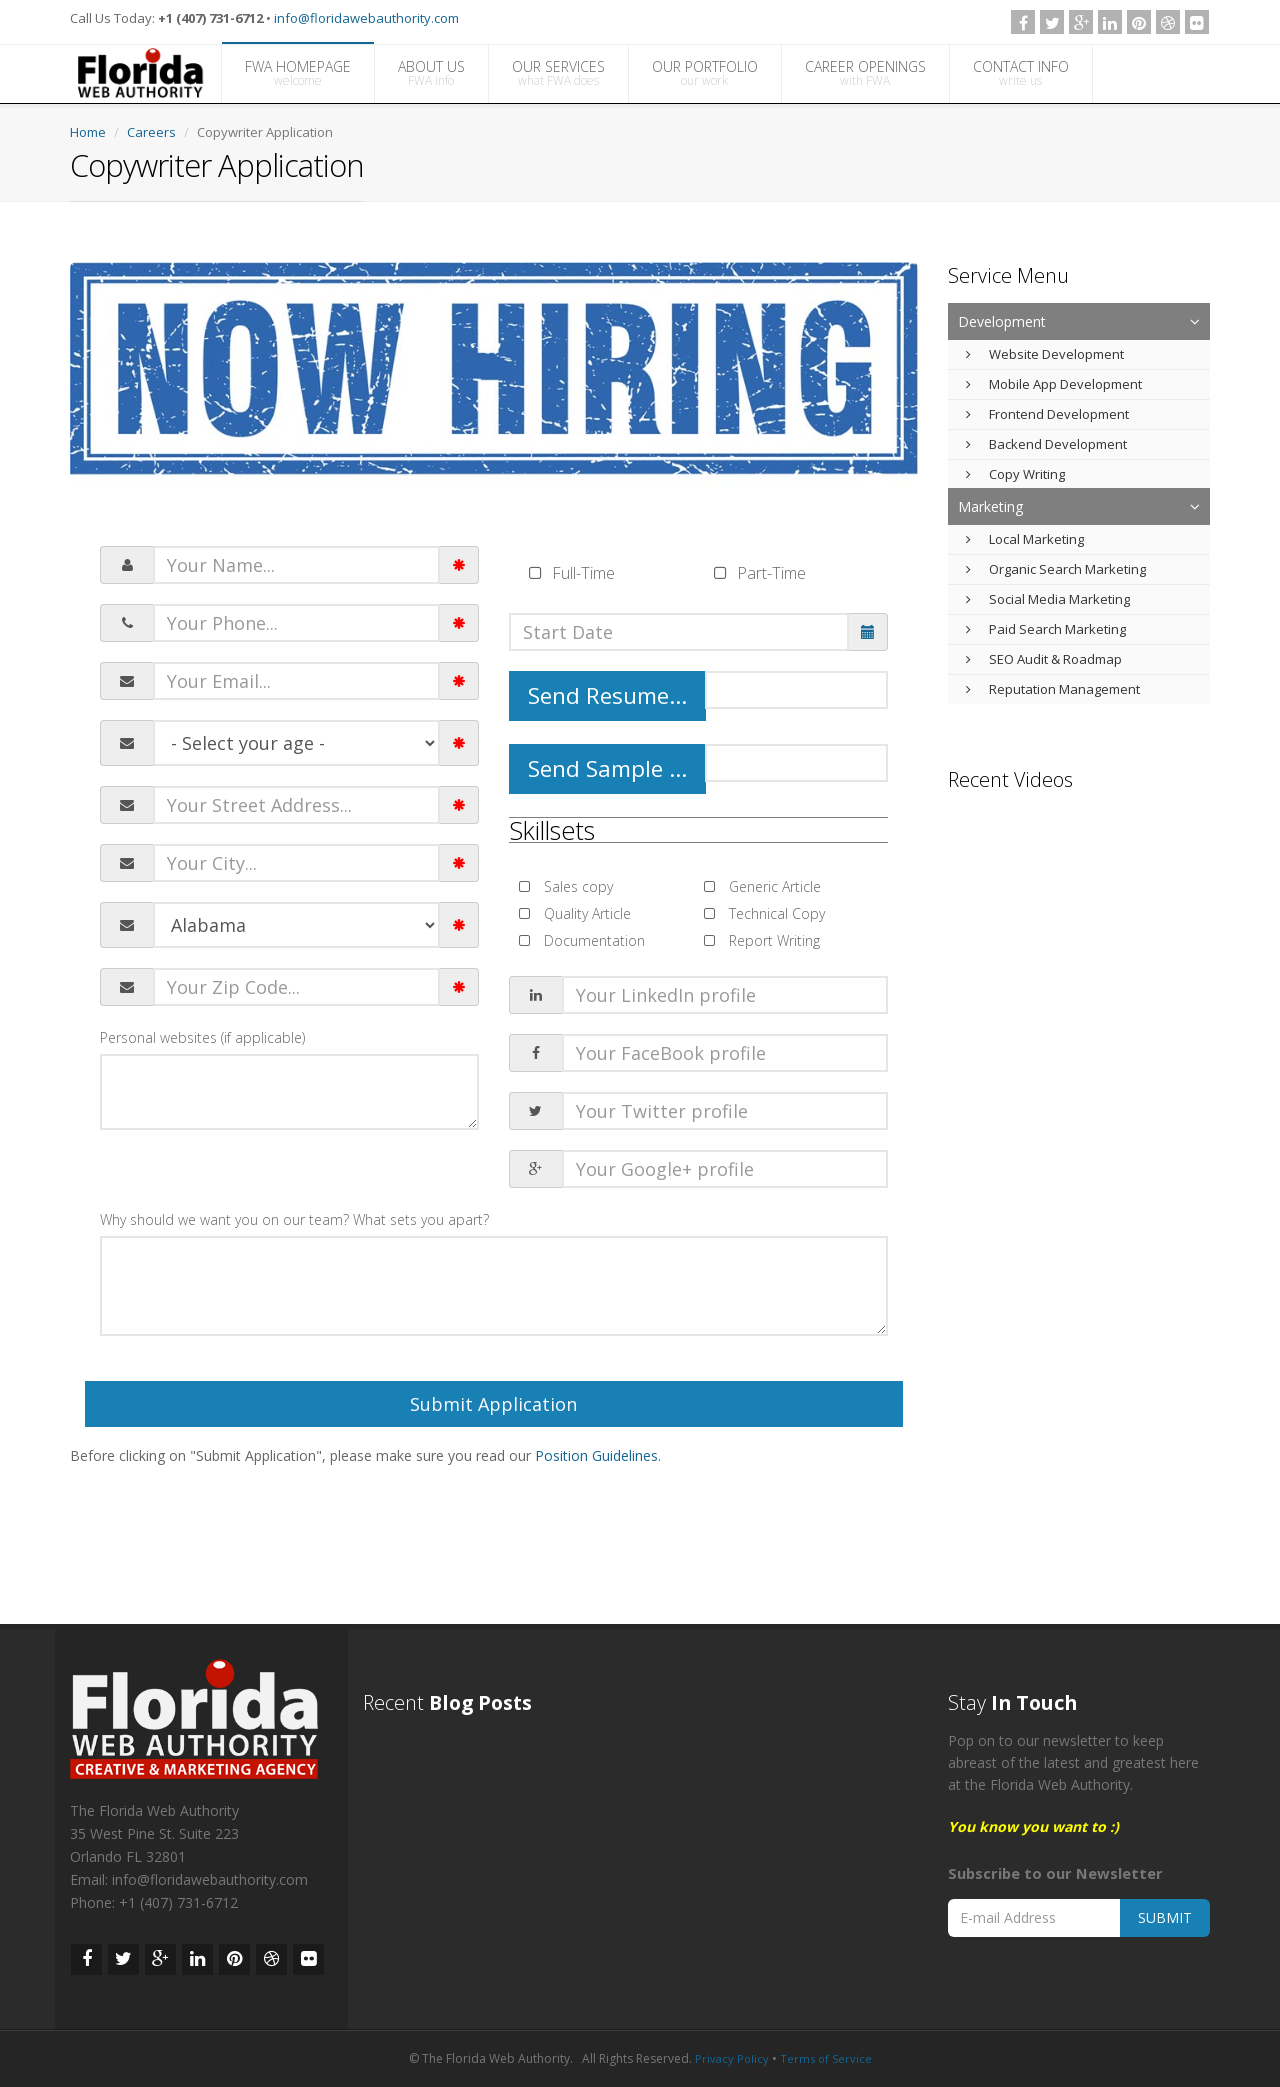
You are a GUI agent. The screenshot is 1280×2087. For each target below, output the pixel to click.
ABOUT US (431, 73)
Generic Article (773, 886)
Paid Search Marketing (1046, 629)
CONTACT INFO (1021, 73)
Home (88, 132)
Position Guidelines (596, 1455)
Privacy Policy (732, 2058)
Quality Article (585, 913)
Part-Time (771, 573)
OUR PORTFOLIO (705, 73)
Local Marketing (1025, 539)
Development (1002, 321)
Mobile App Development (1054, 384)
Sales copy (576, 886)
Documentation (592, 940)
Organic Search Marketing (1056, 569)
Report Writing (772, 940)
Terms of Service (826, 2058)
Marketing (990, 506)
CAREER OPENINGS (865, 73)
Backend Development (1046, 444)
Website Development (1045, 354)
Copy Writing (1015, 474)
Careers (151, 132)
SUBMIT (1165, 1917)
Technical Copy (775, 913)
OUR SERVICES (558, 73)
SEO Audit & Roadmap (1044, 659)
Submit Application (493, 1404)
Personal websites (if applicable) (202, 1037)
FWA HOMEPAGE (298, 73)
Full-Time (583, 573)
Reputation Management (1053, 689)
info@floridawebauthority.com (366, 18)
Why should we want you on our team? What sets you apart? (294, 1219)
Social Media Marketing (1048, 599)
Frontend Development (1047, 414)
